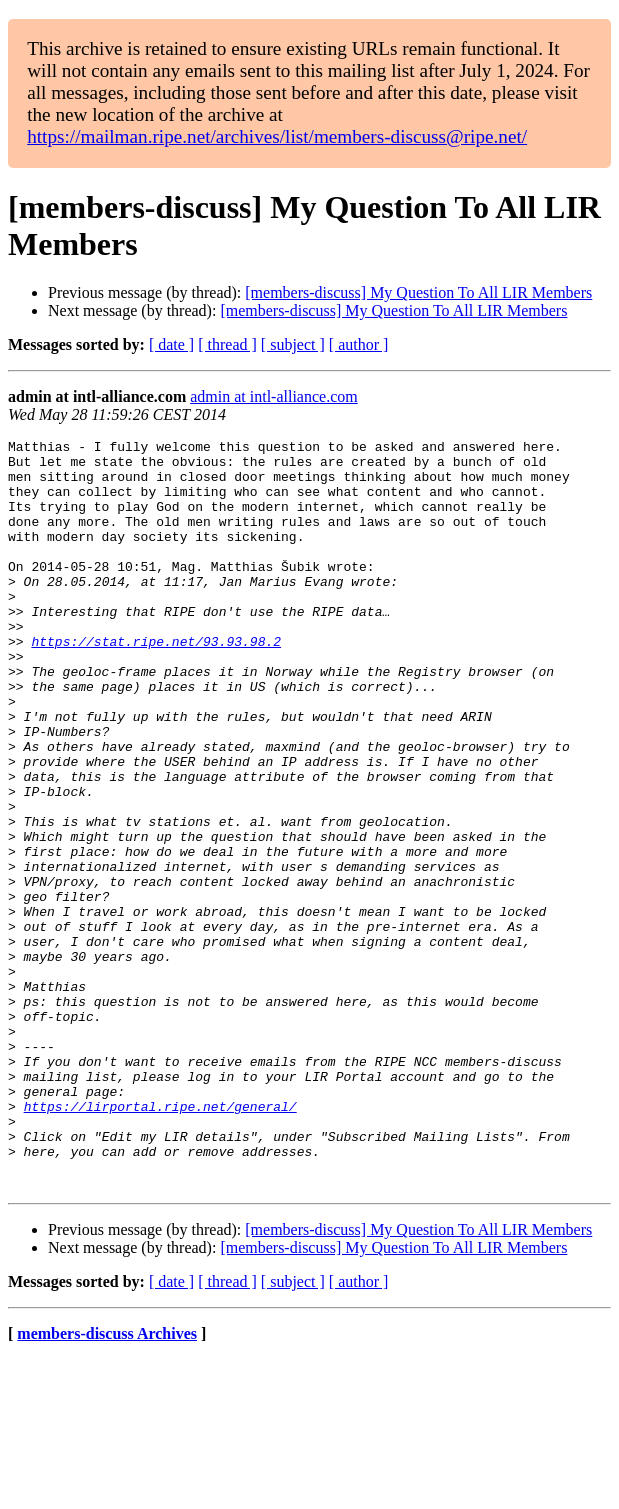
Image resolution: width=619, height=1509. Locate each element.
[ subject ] (293, 344)
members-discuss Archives (107, 1483)
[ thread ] (227, 344)
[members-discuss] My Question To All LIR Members (418, 292)
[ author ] (359, 344)
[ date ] (171, 344)
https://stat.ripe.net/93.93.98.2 (156, 683)
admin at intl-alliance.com (274, 396)
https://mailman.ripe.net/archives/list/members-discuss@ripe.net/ (277, 136)
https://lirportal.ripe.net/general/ (160, 1241)
